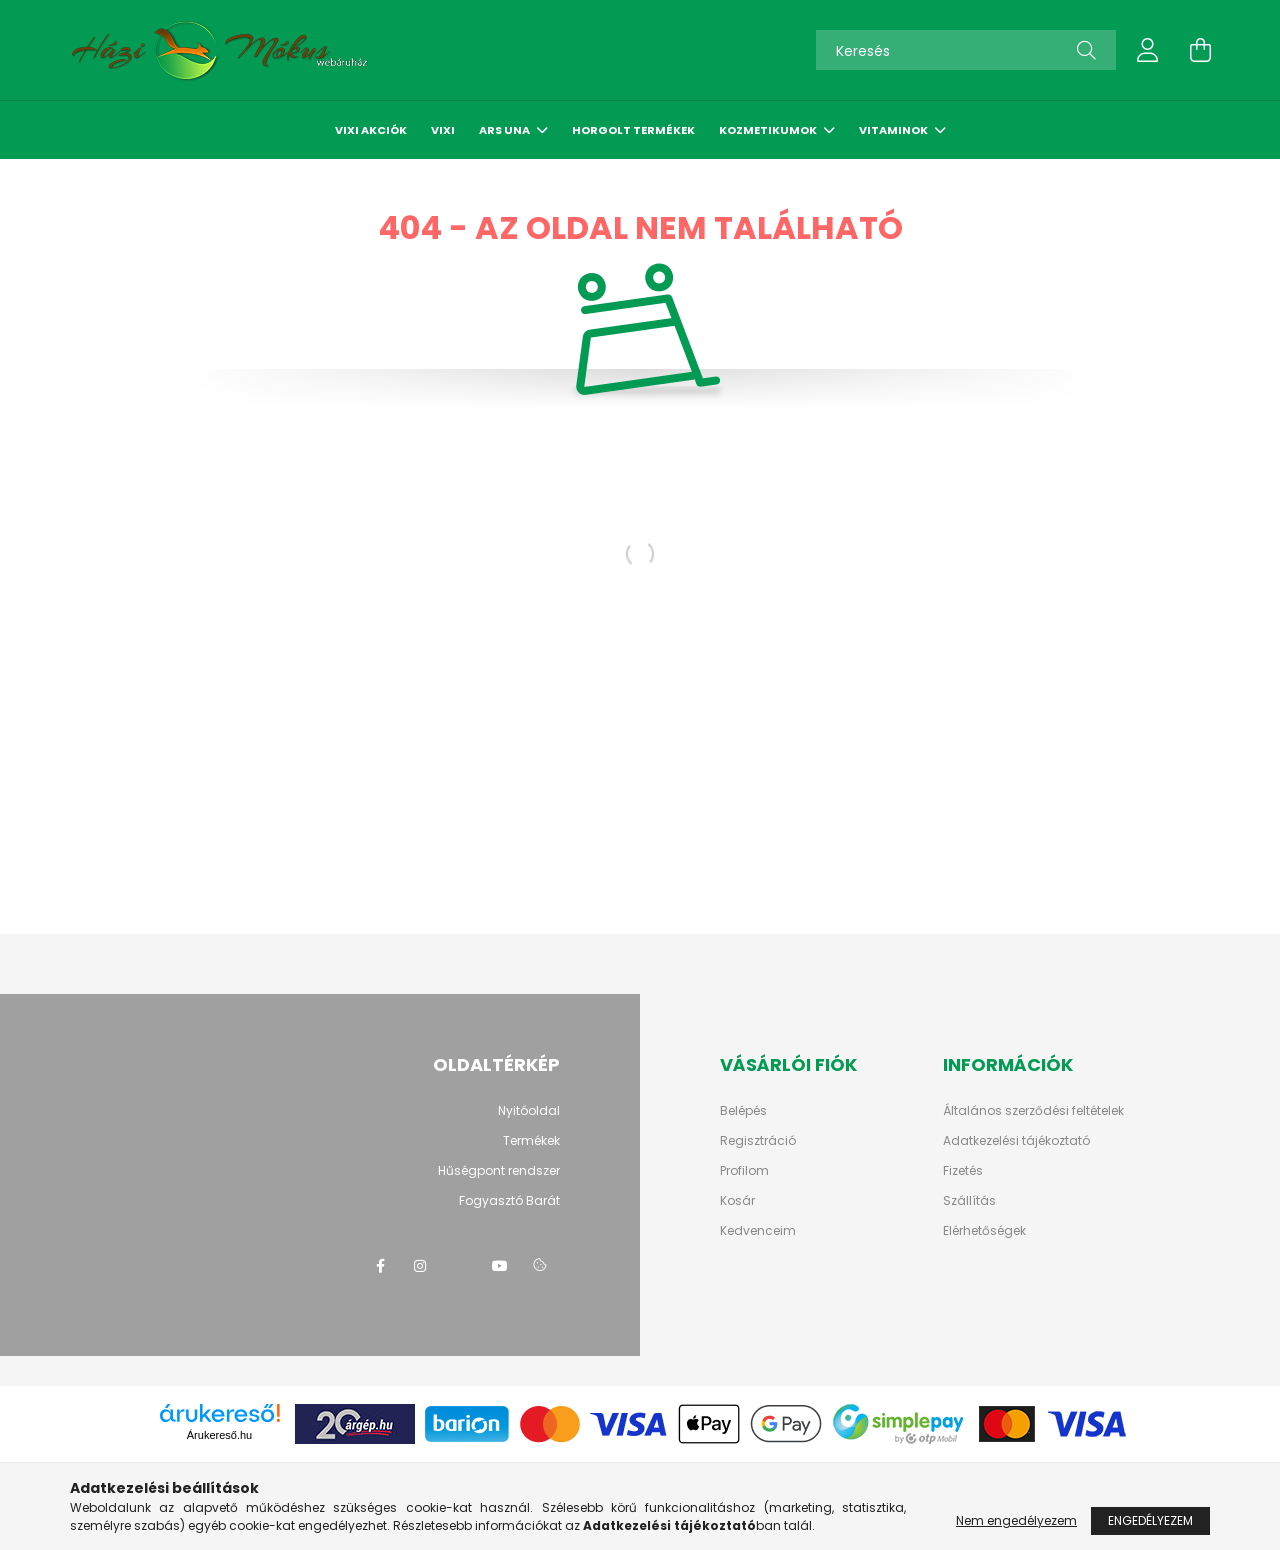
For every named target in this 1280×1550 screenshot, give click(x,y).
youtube (500, 1266)
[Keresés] (966, 50)
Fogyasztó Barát (509, 1200)
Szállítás (969, 1201)
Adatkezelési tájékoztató (1016, 1141)
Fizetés (963, 1171)
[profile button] (1148, 50)
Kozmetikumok (769, 130)
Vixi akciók (371, 130)
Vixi (443, 130)
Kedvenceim (758, 1231)
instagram (420, 1266)
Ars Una (505, 130)
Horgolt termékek (633, 130)
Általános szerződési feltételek (1033, 1111)
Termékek (531, 1140)
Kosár (737, 1201)
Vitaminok (894, 130)
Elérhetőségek (984, 1231)
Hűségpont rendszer (499, 1170)
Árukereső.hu (219, 1435)
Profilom (744, 1171)
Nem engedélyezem (1016, 1520)
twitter (460, 1266)
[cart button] (1200, 50)
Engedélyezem (1150, 1520)
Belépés (743, 1111)
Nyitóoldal (529, 1110)
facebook (380, 1266)
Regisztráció (758, 1141)
